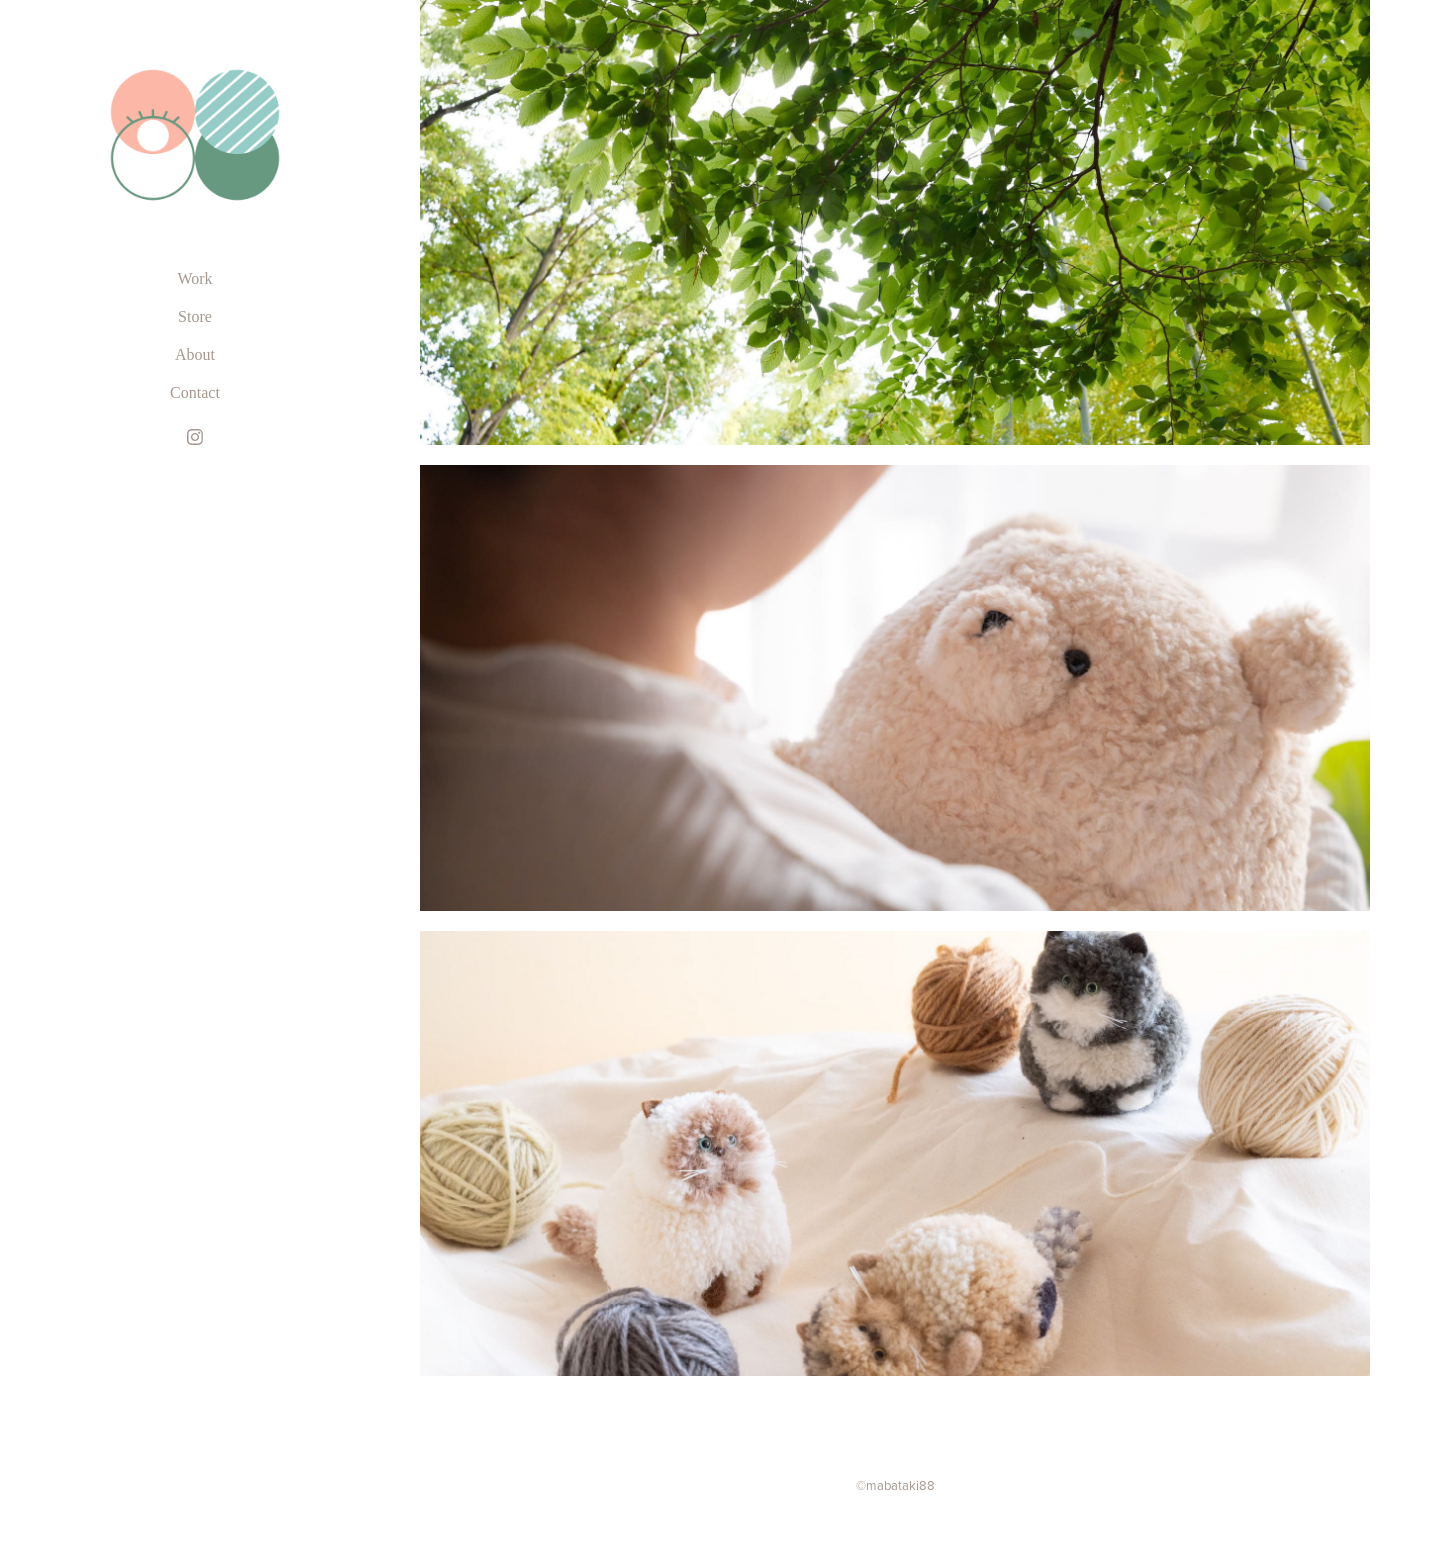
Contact (195, 392)
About (195, 354)
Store (195, 316)
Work (194, 278)
